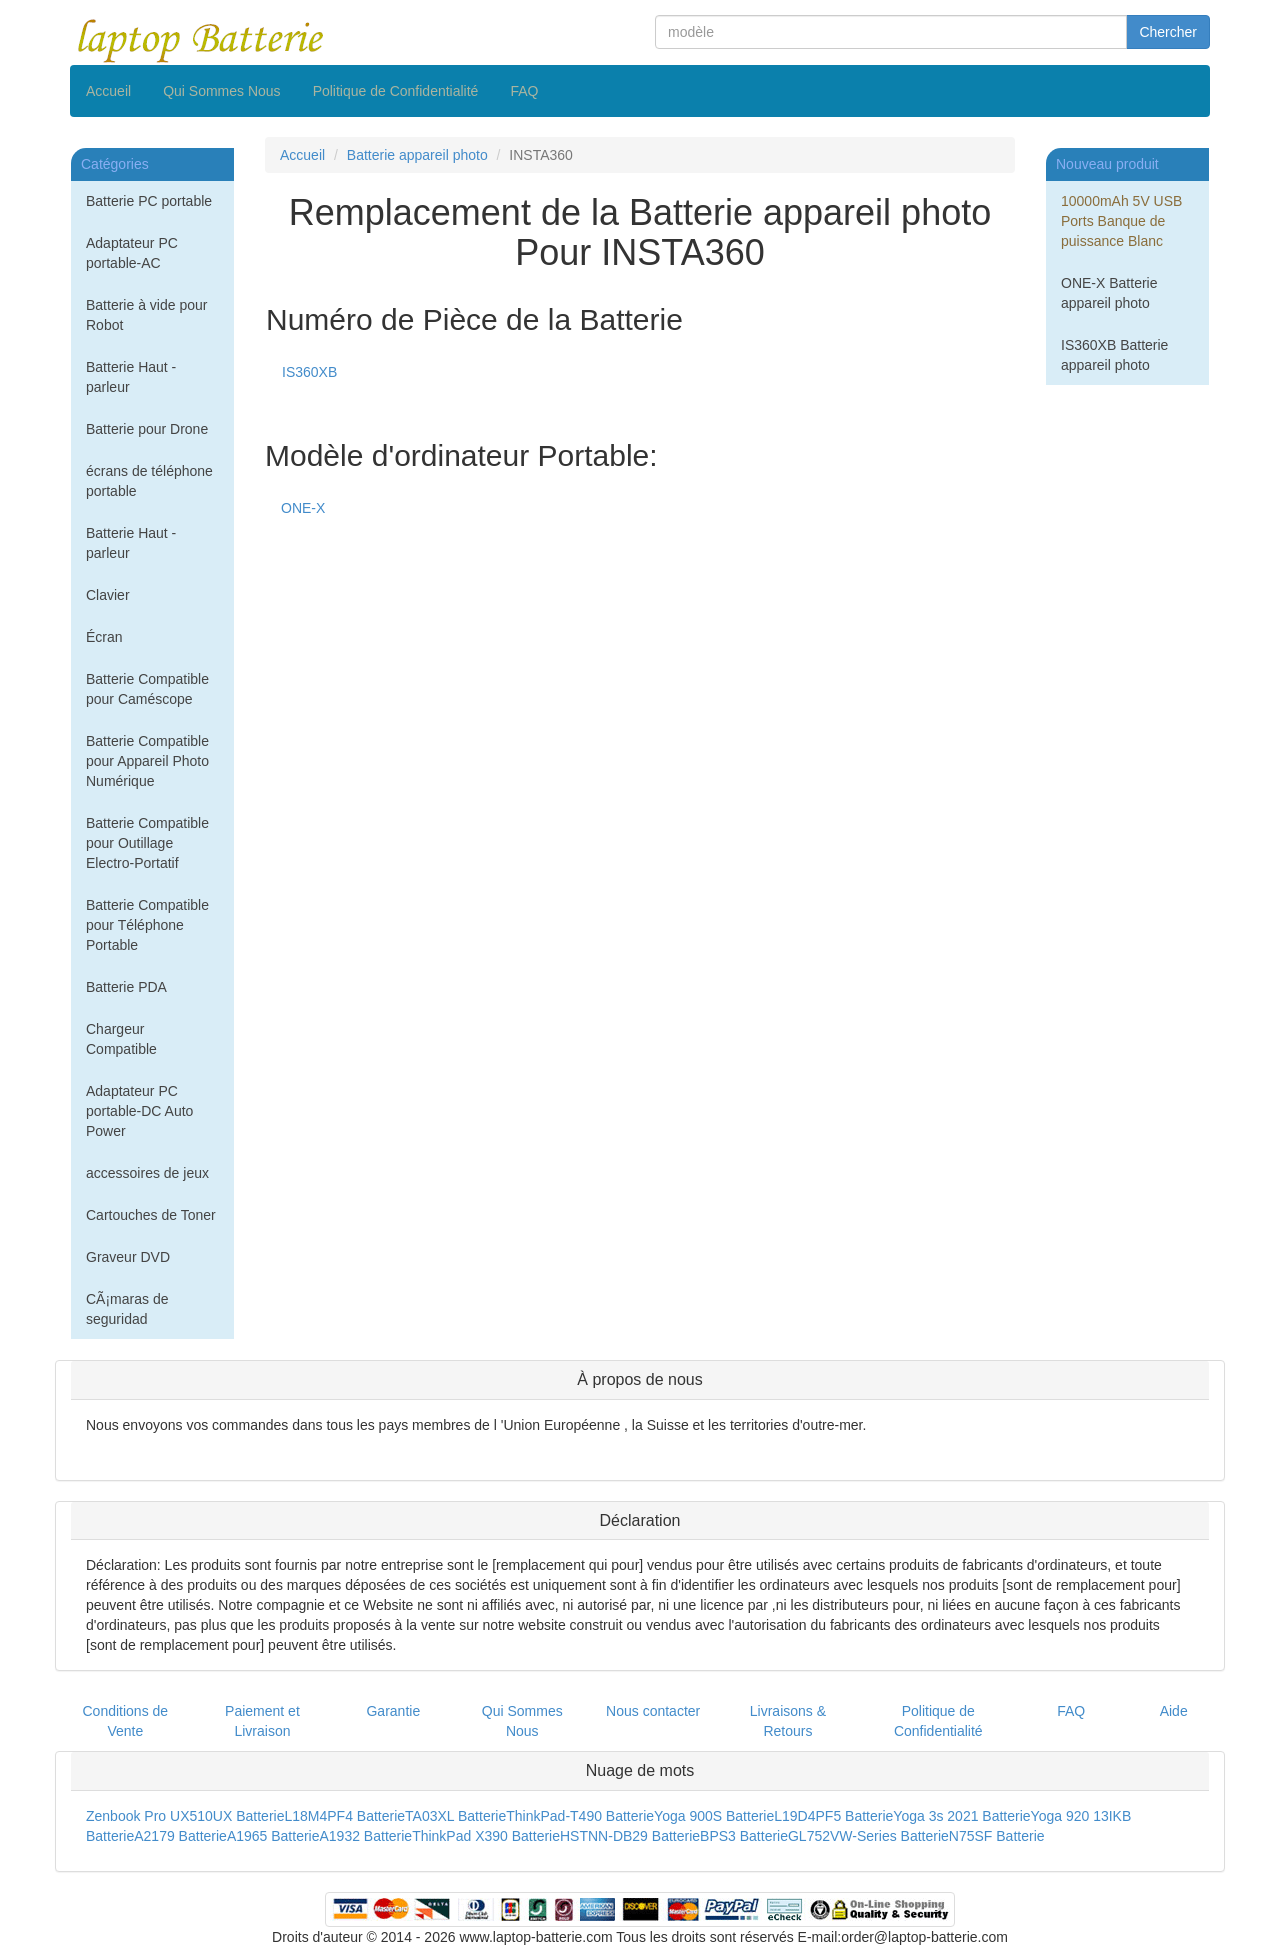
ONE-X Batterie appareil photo (1109, 293)
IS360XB (309, 372)
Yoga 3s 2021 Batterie (961, 1816)
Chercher (1168, 32)
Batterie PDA (126, 987)
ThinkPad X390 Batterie (486, 1836)
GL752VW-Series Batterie (868, 1836)
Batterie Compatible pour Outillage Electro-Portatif (147, 843)
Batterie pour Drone (147, 429)
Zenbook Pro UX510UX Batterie (185, 1816)
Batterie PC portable (149, 201)
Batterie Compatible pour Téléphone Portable (147, 925)
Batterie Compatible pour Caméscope (147, 689)
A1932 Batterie (366, 1836)
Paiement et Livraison (262, 1721)
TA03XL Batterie (455, 1816)
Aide (1174, 1711)
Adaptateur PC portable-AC (132, 253)
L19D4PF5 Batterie (833, 1816)
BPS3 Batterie (744, 1836)
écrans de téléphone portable (149, 481)
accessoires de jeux (147, 1173)
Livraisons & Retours (788, 1721)
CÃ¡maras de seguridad (127, 1309)
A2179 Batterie (180, 1836)
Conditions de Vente (126, 1721)
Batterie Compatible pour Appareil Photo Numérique (147, 761)
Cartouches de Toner (151, 1215)
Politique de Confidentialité (396, 91)
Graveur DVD (128, 1257)
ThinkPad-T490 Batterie (580, 1816)
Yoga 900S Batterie (714, 1816)
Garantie (393, 1711)
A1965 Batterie (273, 1836)
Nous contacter (653, 1711)
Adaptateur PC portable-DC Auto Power (139, 1111)
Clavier (108, 595)
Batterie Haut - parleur (131, 377)
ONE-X (303, 508)
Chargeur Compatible (121, 1039)
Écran (104, 637)
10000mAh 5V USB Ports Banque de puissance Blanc (1121, 221)
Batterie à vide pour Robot (146, 315)
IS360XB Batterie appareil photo (1114, 355)
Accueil (108, 91)
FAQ (524, 91)
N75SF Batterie (997, 1836)
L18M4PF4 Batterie (344, 1816)
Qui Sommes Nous (221, 91)
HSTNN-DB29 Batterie (630, 1836)
